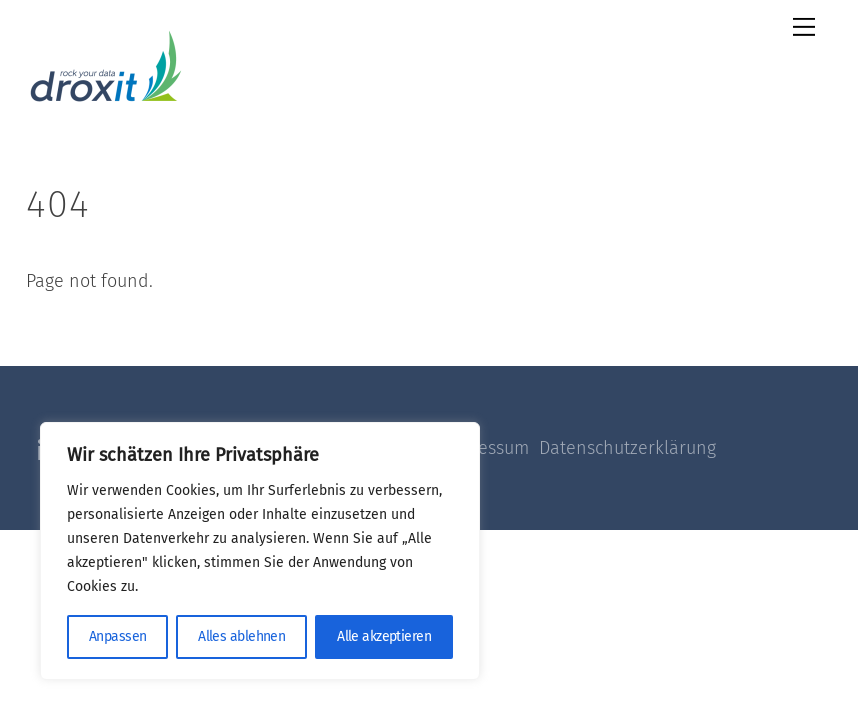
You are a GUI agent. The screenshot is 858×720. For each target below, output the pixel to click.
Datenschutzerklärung (627, 448)
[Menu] (804, 27)
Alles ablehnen (241, 636)
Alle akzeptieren (384, 636)
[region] (260, 551)
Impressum (490, 448)
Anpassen (118, 636)
